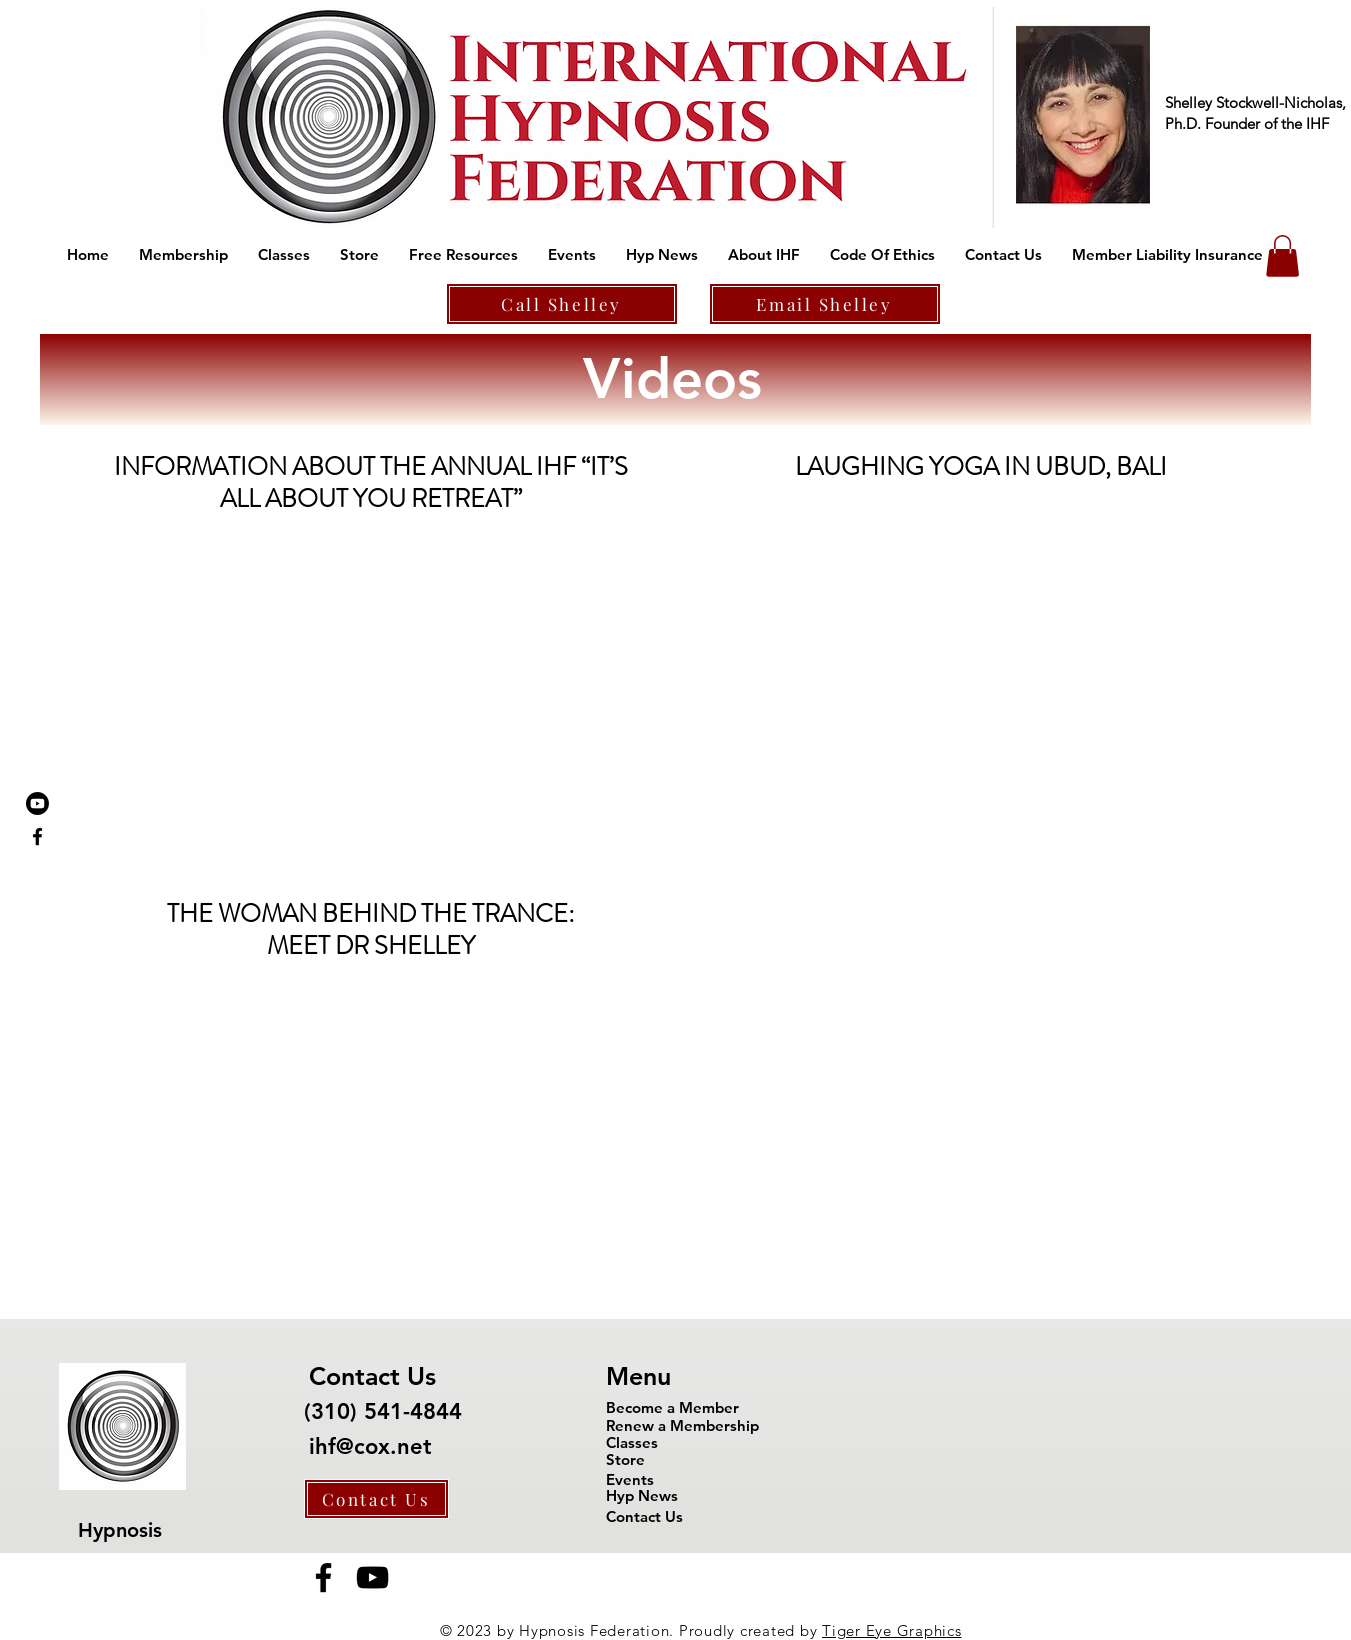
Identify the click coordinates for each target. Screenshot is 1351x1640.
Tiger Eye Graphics (892, 1630)
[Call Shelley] (562, 304)
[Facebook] (323, 1577)
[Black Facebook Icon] (37, 836)
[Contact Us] (376, 1499)
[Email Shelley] (825, 304)
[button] (183, 255)
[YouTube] (372, 1577)
